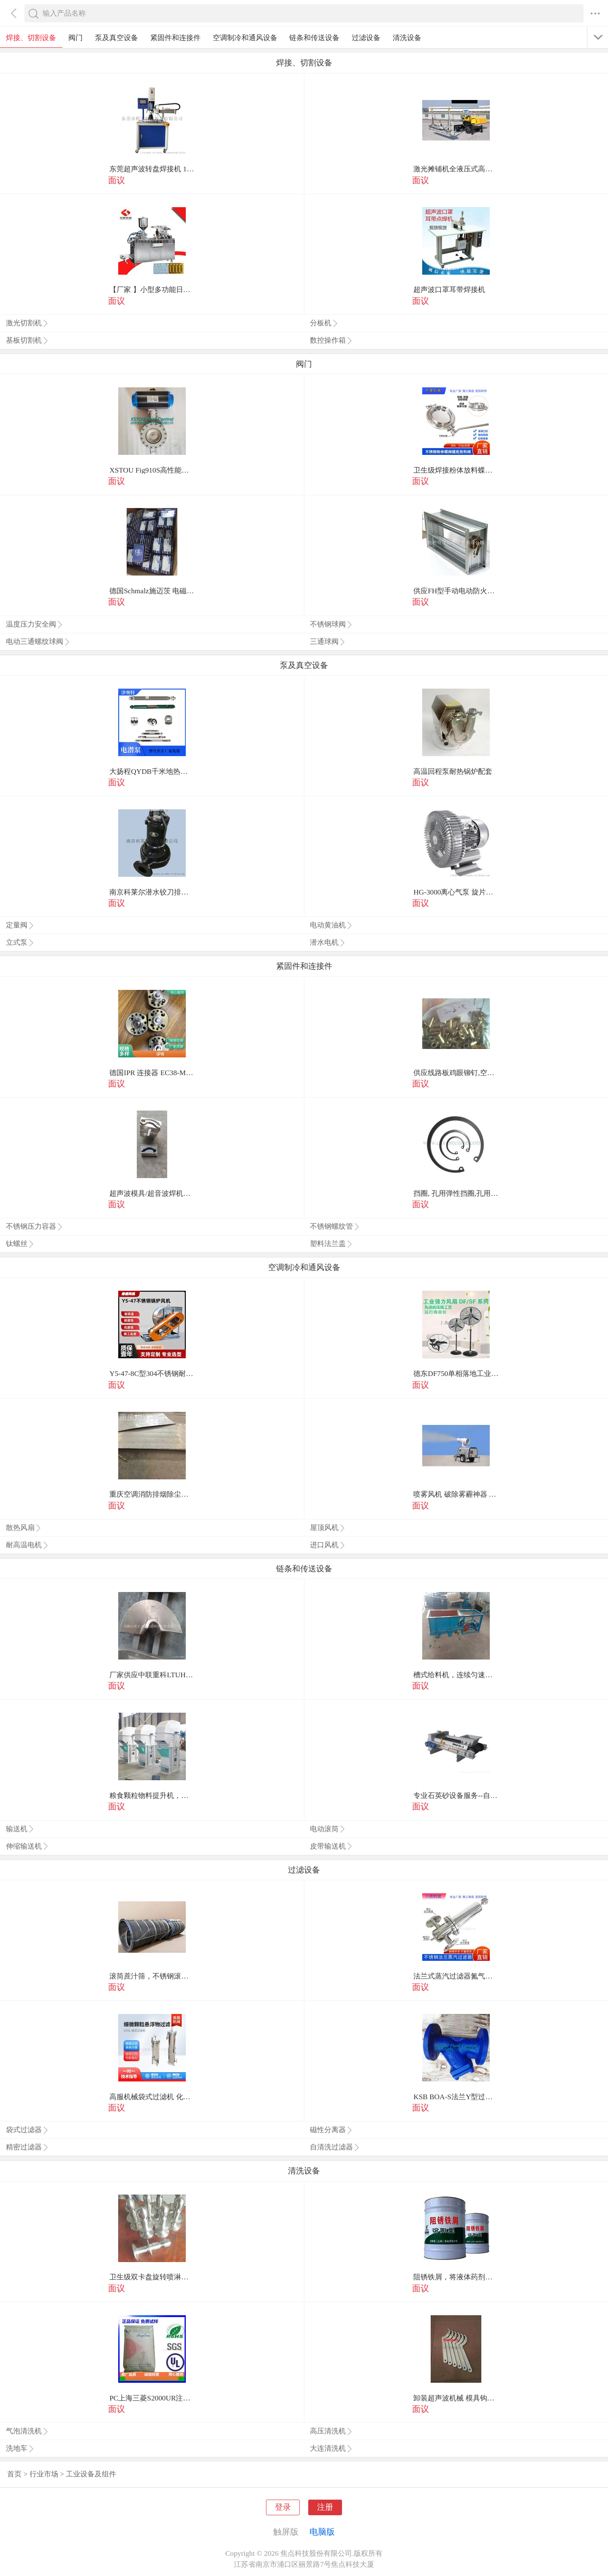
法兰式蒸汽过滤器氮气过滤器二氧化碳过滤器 (456, 1976)
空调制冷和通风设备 (245, 38)
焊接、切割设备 (31, 38)
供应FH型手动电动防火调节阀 (456, 591)
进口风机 (328, 1545)
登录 (283, 2507)
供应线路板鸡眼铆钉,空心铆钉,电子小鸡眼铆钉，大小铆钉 (456, 1072)
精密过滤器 (27, 2147)
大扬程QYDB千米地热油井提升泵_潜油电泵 (152, 771)
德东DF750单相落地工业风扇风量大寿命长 (456, 1373)
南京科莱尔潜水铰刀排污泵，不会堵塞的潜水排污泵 (152, 892)
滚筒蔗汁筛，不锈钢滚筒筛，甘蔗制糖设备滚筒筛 (152, 1976)
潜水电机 (328, 942)
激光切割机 (27, 323)
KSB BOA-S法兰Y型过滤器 (456, 2096)
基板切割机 (27, 340)
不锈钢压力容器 (34, 1226)
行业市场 (44, 2474)
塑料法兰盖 (331, 1244)
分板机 (324, 323)
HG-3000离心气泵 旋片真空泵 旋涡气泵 (456, 892)
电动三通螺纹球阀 (38, 642)
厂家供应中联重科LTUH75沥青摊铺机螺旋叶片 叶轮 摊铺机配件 (152, 1675)
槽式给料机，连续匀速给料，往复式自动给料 (456, 1675)
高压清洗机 (331, 2431)
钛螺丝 (20, 1244)
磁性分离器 (331, 2130)
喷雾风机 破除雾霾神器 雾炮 (456, 1494)
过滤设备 (366, 38)
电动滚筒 (328, 1829)
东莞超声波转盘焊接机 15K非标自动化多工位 (152, 169)
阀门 (75, 38)
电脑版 (322, 2531)
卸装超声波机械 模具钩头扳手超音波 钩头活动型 (456, 2398)
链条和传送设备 (314, 38)
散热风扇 (24, 1528)
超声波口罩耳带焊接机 (449, 289)
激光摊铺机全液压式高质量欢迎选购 (456, 169)
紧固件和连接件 (175, 38)
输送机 (20, 1829)
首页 (14, 2474)
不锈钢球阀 (331, 624)
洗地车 (20, 2448)
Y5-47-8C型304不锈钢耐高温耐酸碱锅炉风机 (152, 1373)
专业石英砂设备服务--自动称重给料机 (456, 1795)
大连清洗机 (331, 2448)
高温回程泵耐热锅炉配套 (452, 771)
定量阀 (20, 925)
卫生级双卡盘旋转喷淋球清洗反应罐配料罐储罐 (152, 2277)
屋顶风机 (328, 1528)
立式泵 (20, 942)
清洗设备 (407, 38)
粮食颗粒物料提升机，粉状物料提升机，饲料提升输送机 (152, 1795)
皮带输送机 (331, 1846)
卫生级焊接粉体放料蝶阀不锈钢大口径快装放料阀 (456, 470)
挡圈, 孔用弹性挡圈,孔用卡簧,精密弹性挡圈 (456, 1193)
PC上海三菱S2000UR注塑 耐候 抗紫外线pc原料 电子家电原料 (152, 2398)
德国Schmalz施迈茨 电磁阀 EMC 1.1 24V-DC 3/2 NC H (152, 591)
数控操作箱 (331, 340)
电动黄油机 (331, 925)
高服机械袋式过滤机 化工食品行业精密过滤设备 (152, 2096)
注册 (325, 2507)
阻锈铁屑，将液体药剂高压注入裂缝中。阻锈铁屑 (456, 2277)
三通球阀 (328, 642)
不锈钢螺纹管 (335, 1226)
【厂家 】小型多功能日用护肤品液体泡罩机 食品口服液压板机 (152, 289)
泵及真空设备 (116, 38)
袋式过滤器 (27, 2130)
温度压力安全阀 (34, 624)
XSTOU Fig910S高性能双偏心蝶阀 (152, 470)
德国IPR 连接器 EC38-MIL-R (152, 1072)
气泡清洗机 (27, 2431)
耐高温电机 (27, 1545)
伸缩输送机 (27, 1846)
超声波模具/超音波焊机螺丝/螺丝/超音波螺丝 (152, 1193)
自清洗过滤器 (335, 2147)
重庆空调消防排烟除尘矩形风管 (152, 1494)
